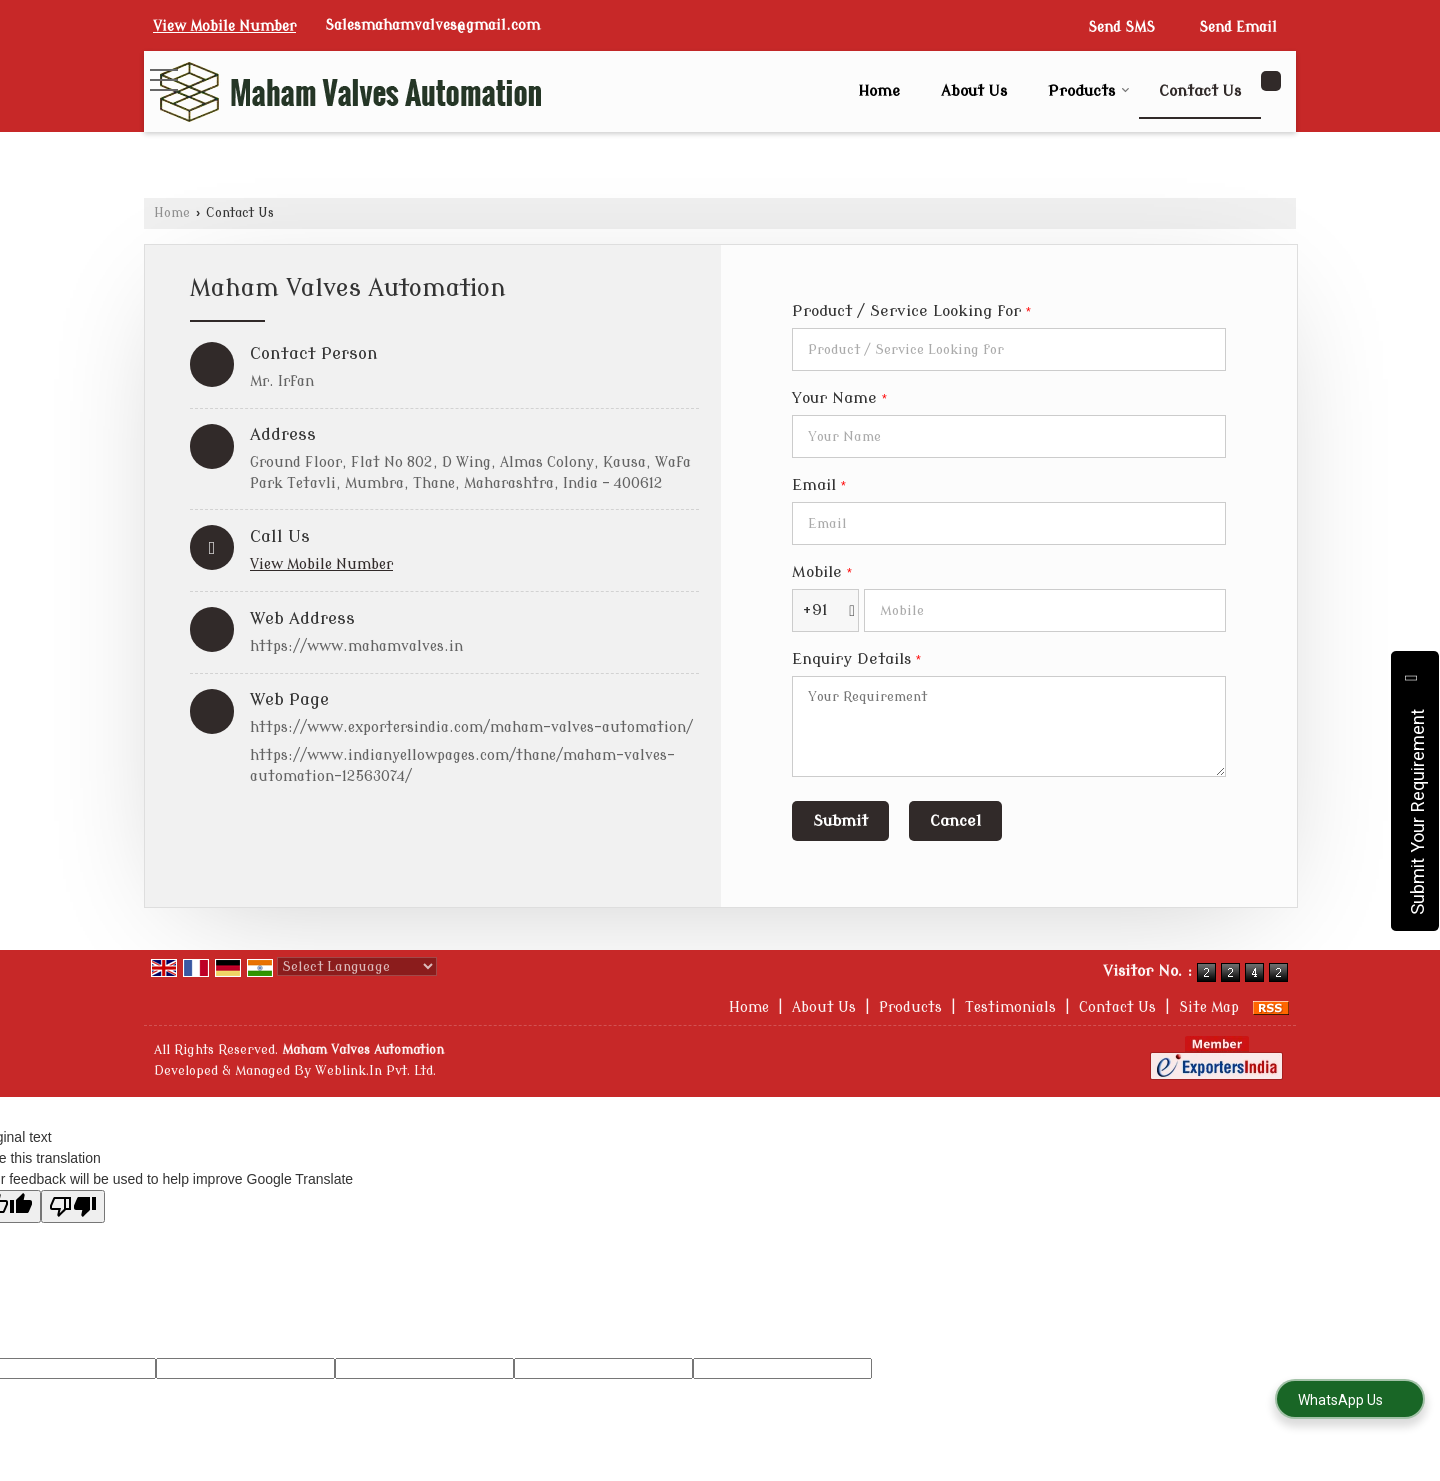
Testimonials (1010, 1007)
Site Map (1209, 1007)
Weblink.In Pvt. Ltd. (375, 1071)
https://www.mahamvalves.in (356, 646)
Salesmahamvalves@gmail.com (432, 25)
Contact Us (1200, 91)
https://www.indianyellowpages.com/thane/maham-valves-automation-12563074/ (462, 766)
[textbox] (1009, 349)
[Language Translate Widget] (357, 966)
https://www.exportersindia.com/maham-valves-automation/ (471, 727)
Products (1089, 91)
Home (879, 91)
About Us (974, 91)
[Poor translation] (73, 1206)
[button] (224, 26)
